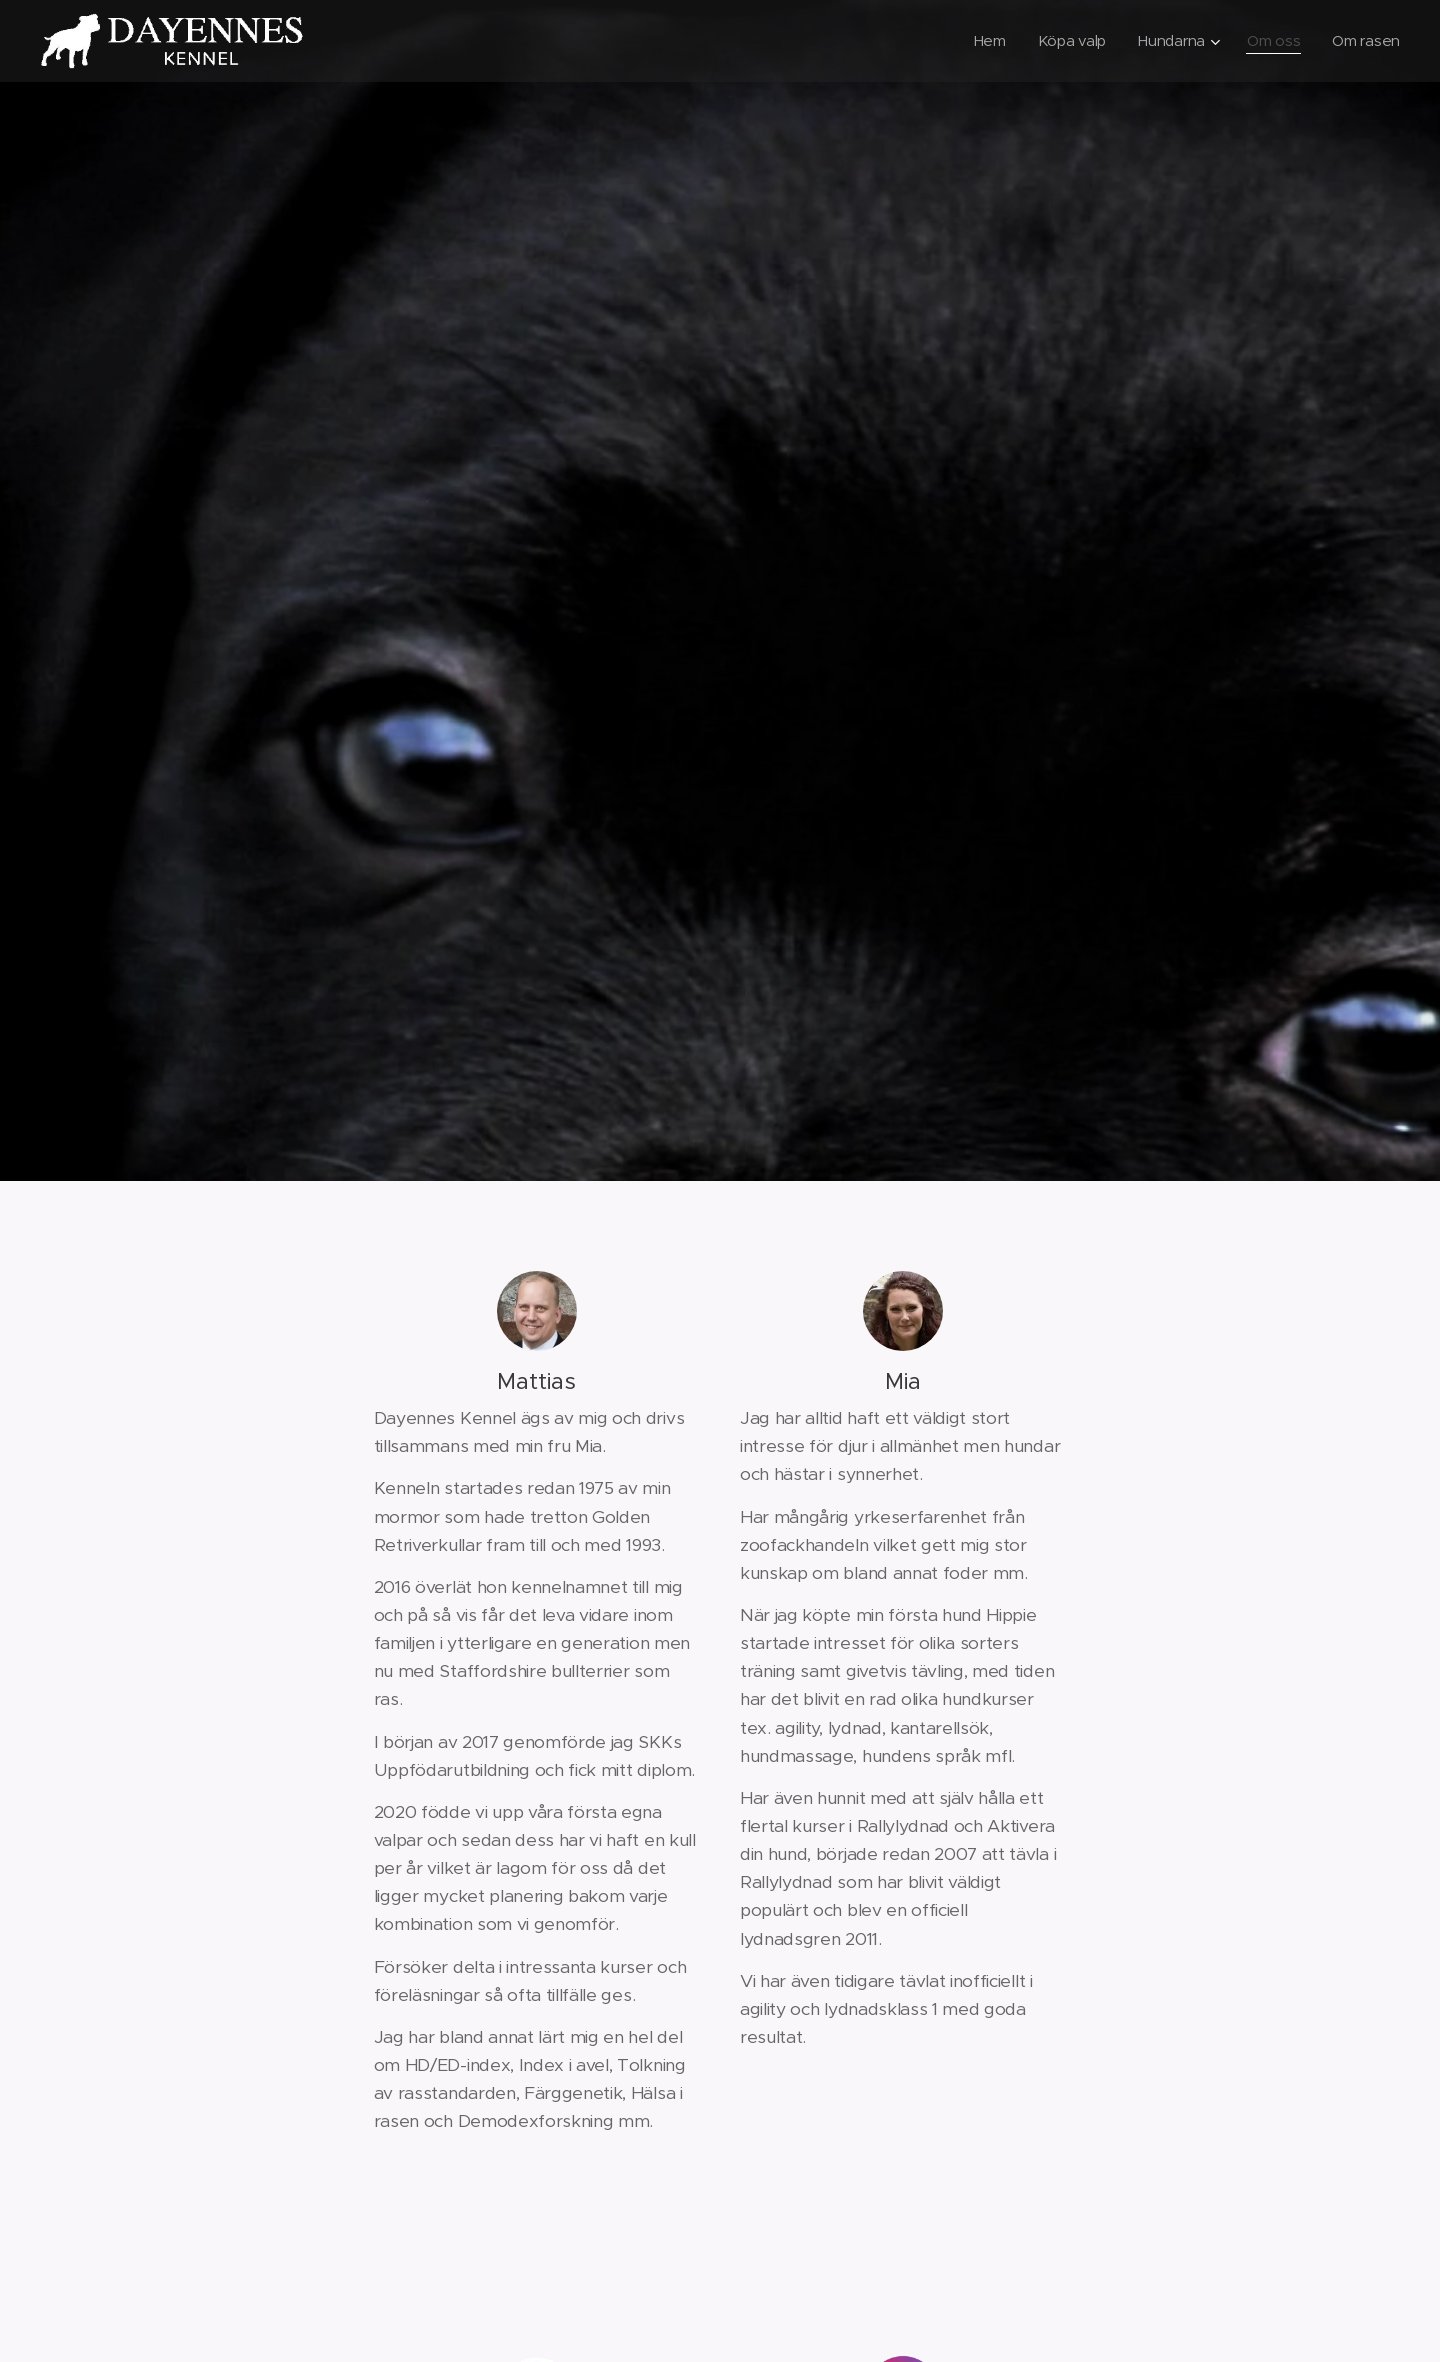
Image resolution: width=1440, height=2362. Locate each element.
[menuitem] (986, 41)
